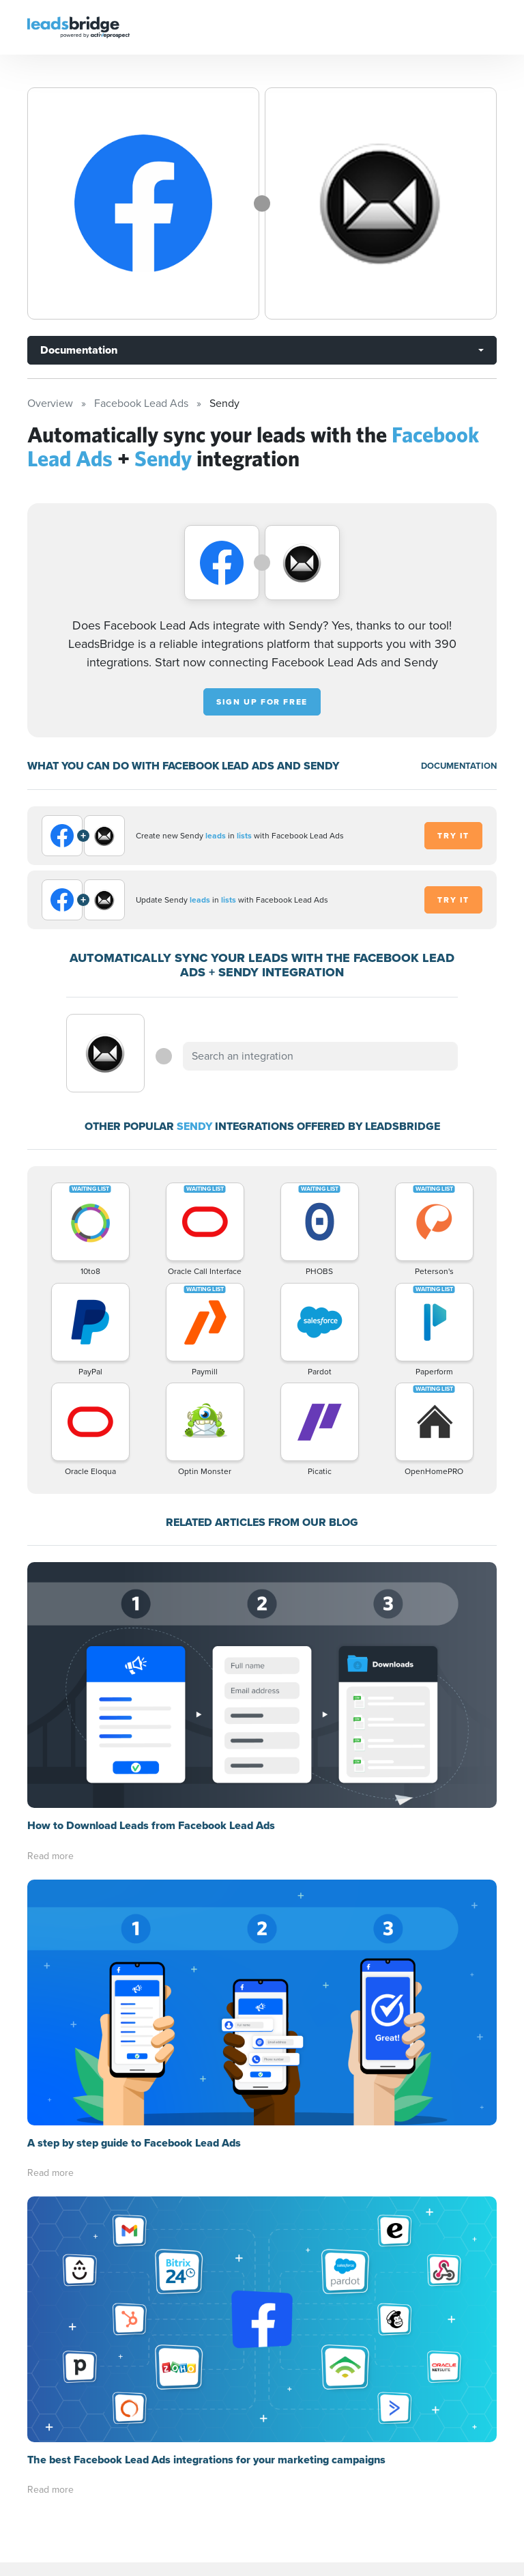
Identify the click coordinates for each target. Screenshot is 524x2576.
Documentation (78, 350)
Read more (50, 1856)
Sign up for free (262, 702)
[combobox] (320, 1056)
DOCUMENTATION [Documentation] (459, 765)
